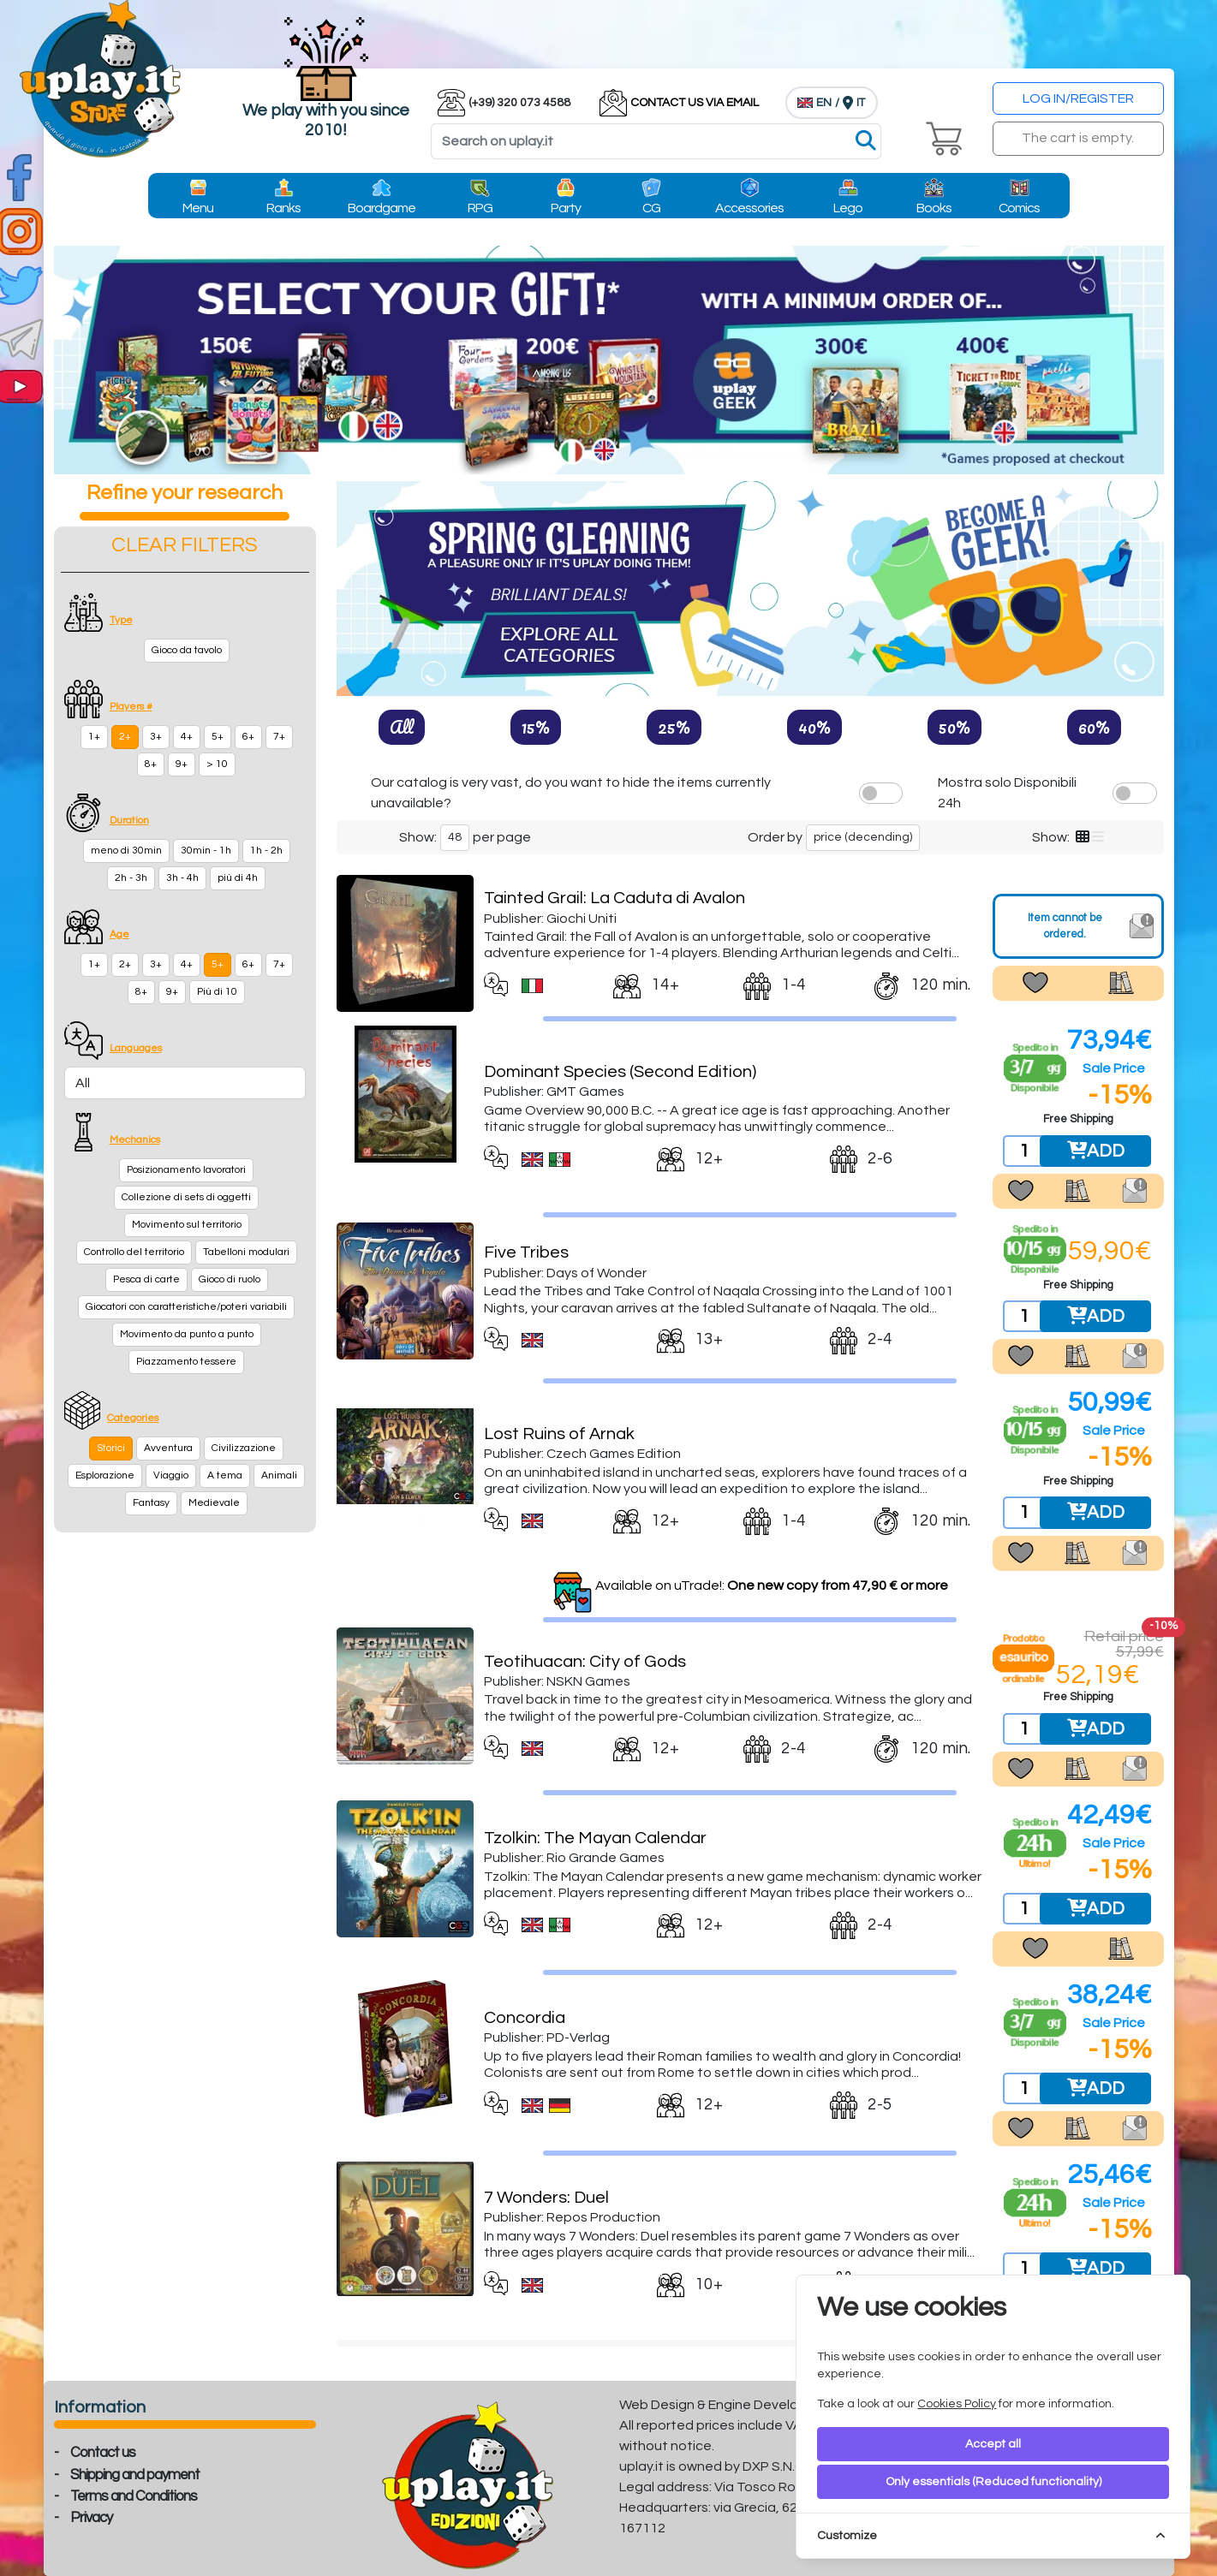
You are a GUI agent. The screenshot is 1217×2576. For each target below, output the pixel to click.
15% (536, 727)
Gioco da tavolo (187, 650)
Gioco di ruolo (229, 1279)
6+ (248, 736)
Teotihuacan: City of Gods (585, 1661)
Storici (111, 1448)
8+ (151, 764)
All (402, 727)
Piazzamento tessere (186, 1361)
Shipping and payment (135, 2475)
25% (674, 727)
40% (814, 727)
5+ (218, 736)
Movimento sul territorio (187, 1224)
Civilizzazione (244, 1448)
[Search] (656, 141)
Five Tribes (526, 1252)
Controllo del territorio (134, 1252)
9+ (182, 764)
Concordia (524, 2017)
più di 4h (238, 877)
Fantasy (151, 1502)
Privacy (91, 2517)
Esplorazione (104, 1475)
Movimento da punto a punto (187, 1334)
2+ (125, 736)
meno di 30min (126, 850)
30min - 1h (206, 850)
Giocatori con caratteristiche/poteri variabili (186, 1306)
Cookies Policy (956, 2404)
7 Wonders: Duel (546, 2197)
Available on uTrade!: (771, 1585)
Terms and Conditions (133, 2496)
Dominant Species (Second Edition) (620, 1071)
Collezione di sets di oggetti (186, 1197)
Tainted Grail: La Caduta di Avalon (614, 898)
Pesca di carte (146, 1279)
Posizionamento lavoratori (186, 1169)
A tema (224, 1475)
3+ (156, 736)
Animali (279, 1475)
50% (954, 727)
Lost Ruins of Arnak (559, 1434)
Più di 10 (217, 991)
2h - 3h (131, 877)
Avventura (168, 1448)
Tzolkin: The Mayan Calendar (595, 1838)
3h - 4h (182, 877)
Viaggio (170, 1475)
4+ (187, 736)
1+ (94, 736)
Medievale (214, 1502)
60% (1094, 727)
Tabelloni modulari (246, 1252)
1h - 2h (266, 850)
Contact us (102, 2452)
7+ (279, 736)
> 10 (217, 764)
